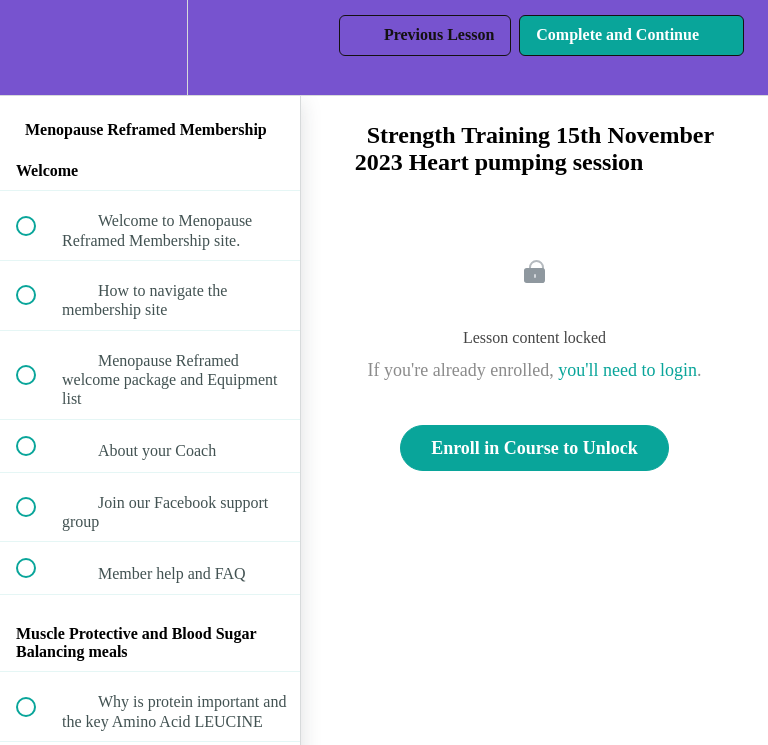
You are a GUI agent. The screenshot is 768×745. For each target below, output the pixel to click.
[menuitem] (150, 47)
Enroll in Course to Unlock (534, 448)
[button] (37, 47)
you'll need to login (627, 370)
